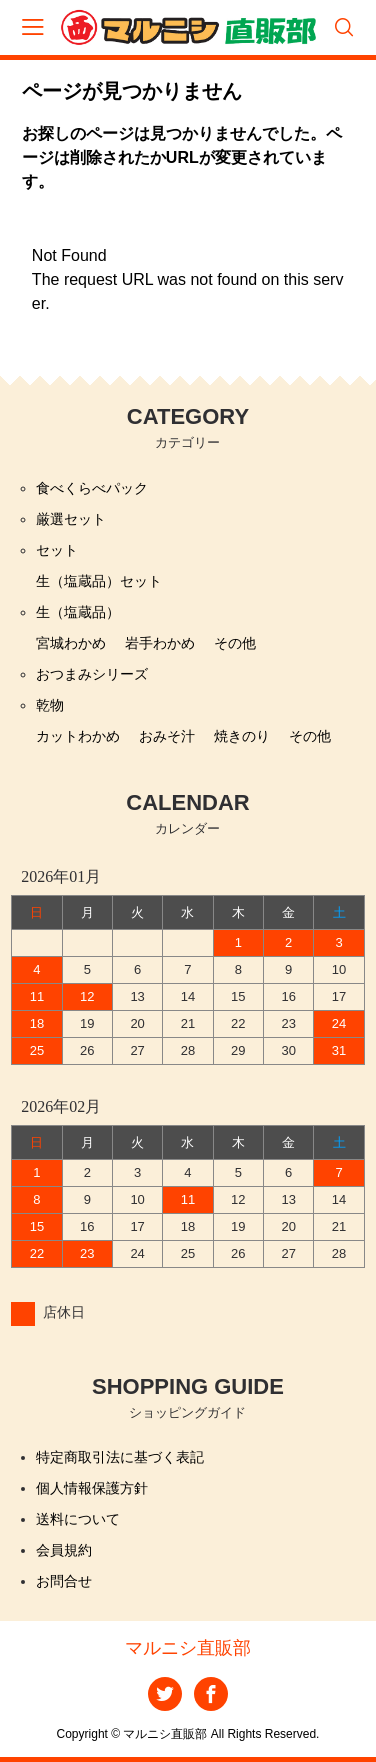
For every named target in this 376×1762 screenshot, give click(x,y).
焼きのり (242, 736)
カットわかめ (78, 736)
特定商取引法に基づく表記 (120, 1457)
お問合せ (64, 1581)
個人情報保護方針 (92, 1488)
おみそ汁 (167, 736)
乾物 (50, 705)
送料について (78, 1519)
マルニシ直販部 (188, 1648)
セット (57, 550)
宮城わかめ (71, 643)
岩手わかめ (160, 643)
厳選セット (71, 519)
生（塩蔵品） (78, 612)
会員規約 (64, 1550)
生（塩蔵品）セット (99, 581)
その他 (235, 643)
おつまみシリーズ (92, 674)
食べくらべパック (92, 488)
